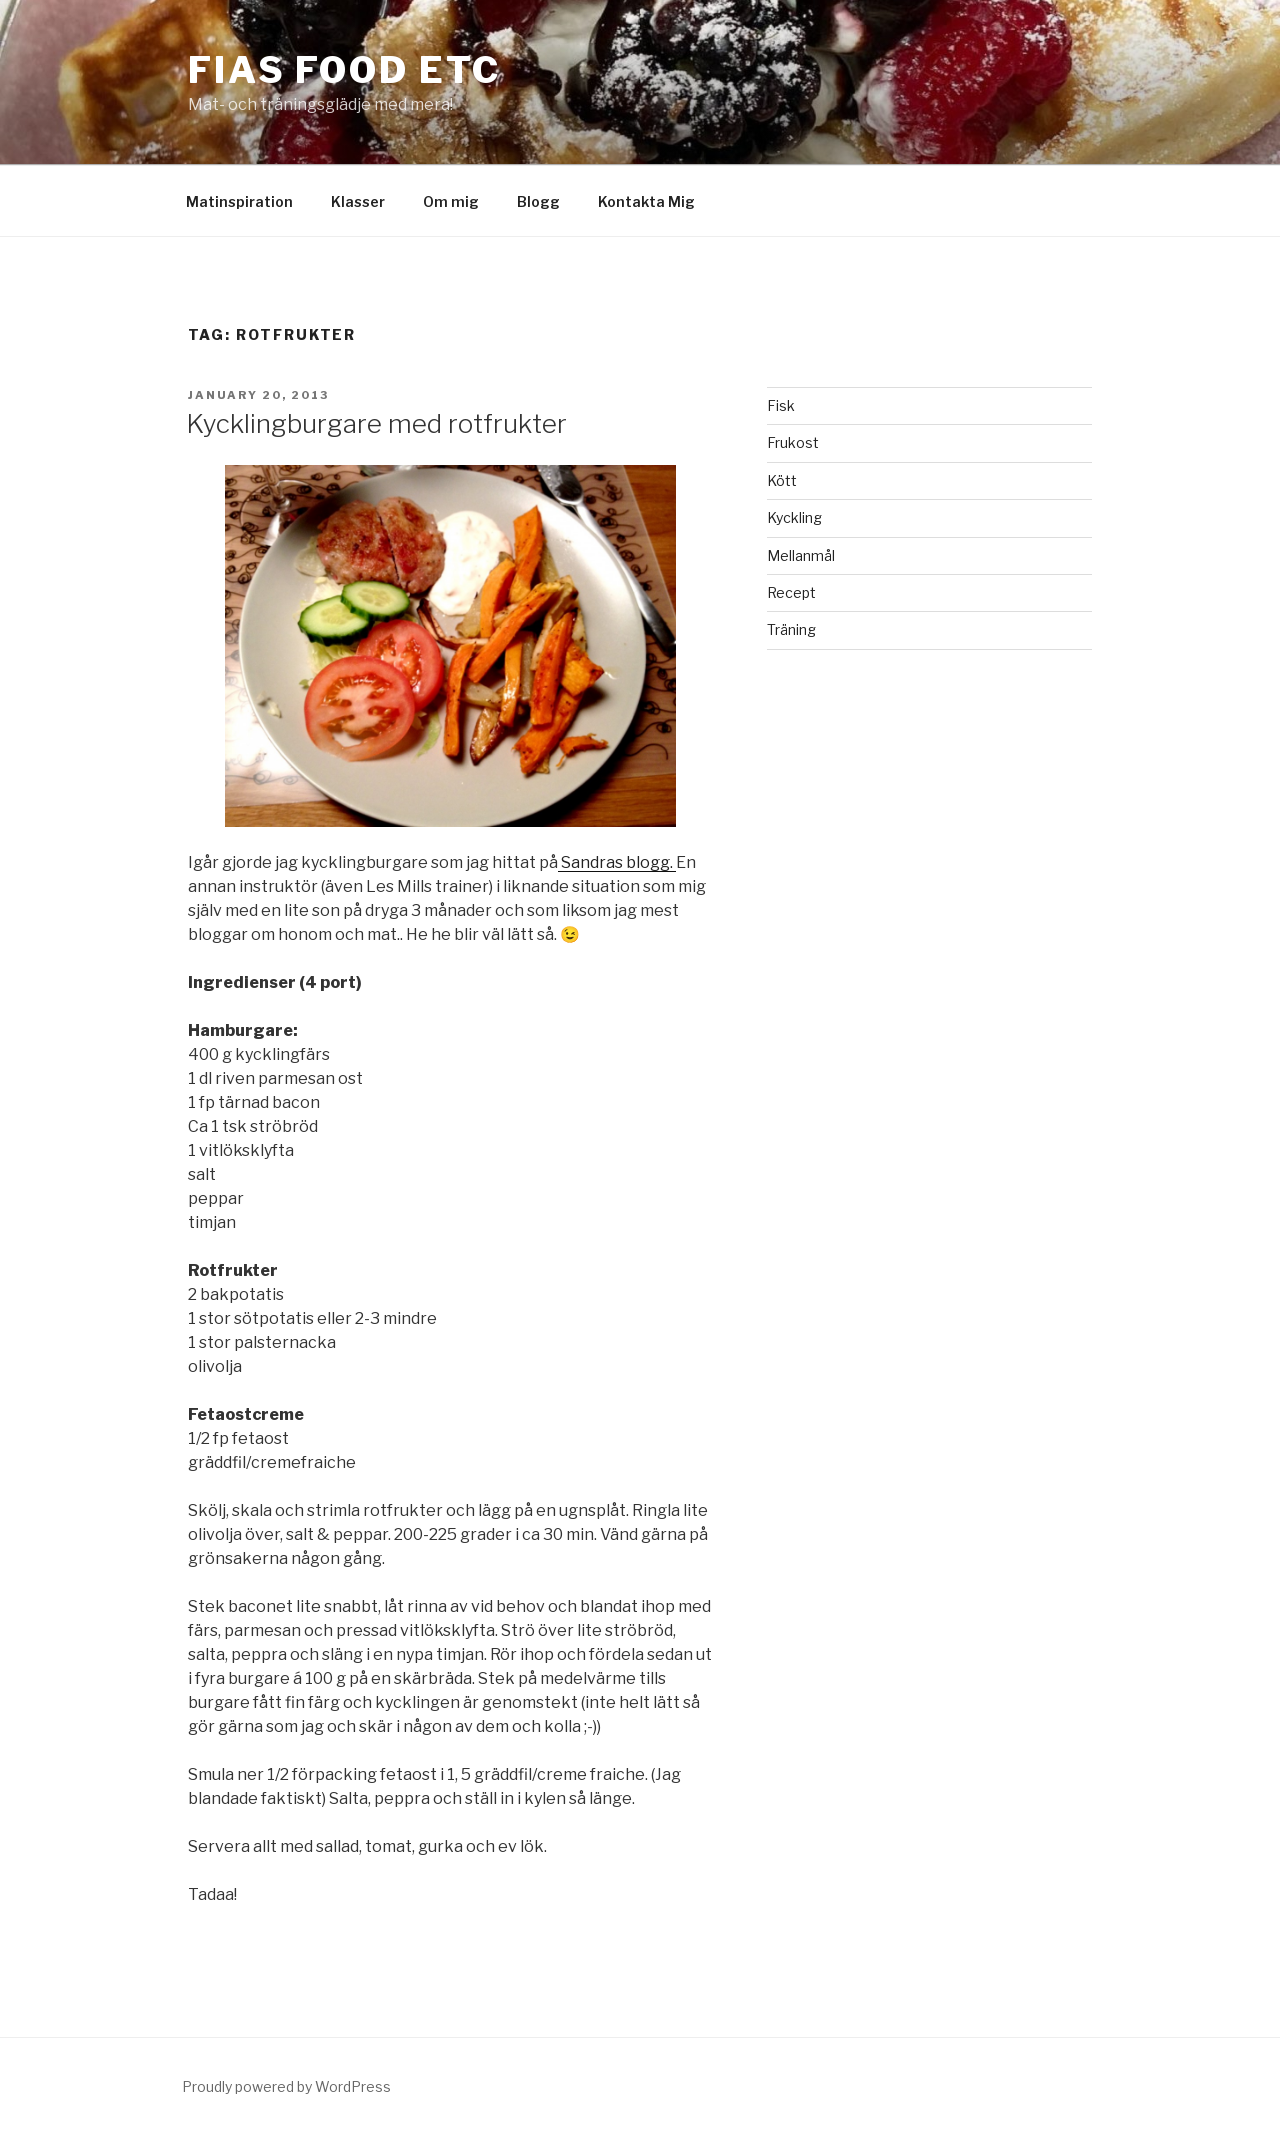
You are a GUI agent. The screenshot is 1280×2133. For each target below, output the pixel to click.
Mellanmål (801, 555)
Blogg (538, 201)
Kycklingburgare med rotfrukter (376, 423)
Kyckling (794, 517)
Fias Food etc (344, 70)
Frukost (793, 442)
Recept (791, 592)
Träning (791, 629)
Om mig (451, 201)
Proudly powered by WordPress (286, 2086)
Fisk (781, 405)
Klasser (358, 201)
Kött (782, 480)
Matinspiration (239, 201)
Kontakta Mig (646, 201)
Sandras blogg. (617, 862)
